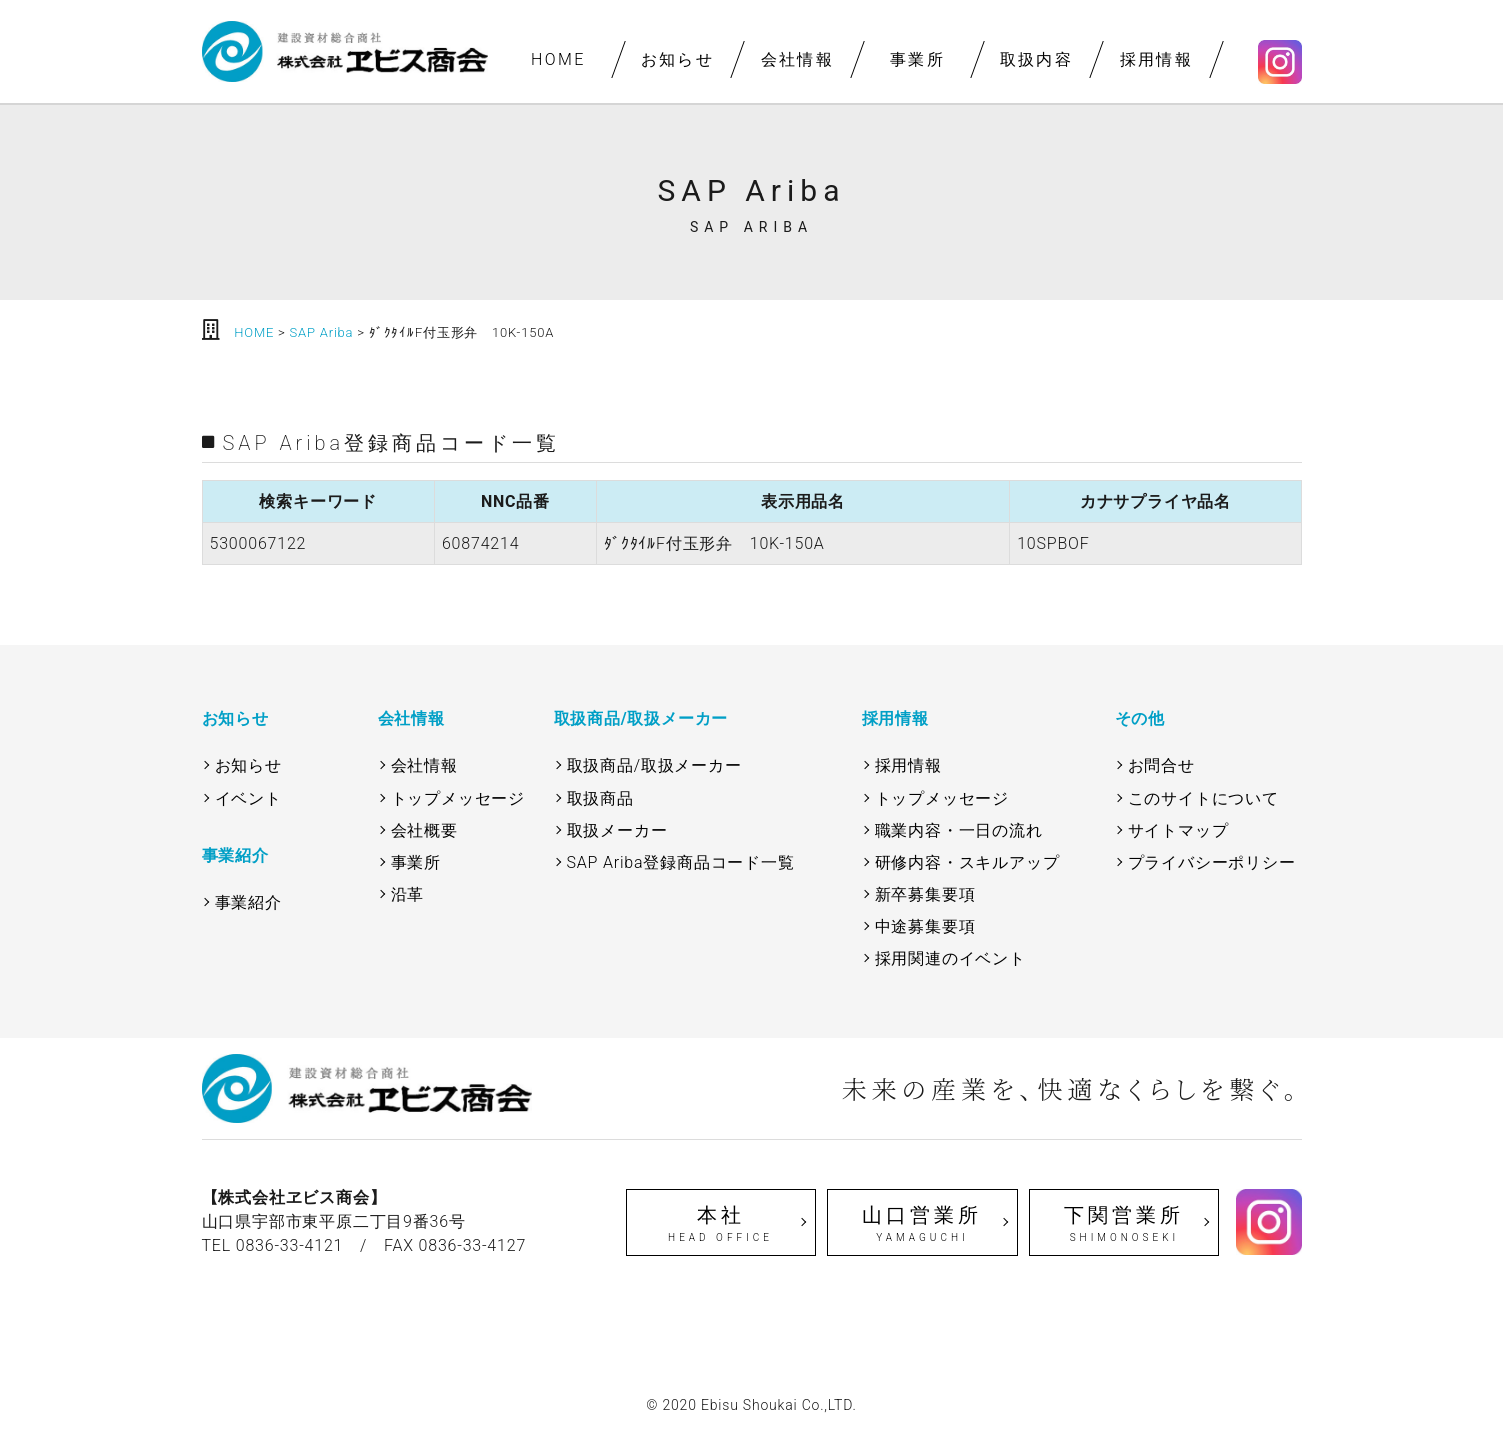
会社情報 (797, 59)
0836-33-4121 (290, 1245)
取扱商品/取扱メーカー (654, 765)
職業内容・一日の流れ (959, 830)
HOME (557, 59)
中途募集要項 (925, 926)
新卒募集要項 (925, 894)
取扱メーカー (617, 830)
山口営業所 (922, 1224)
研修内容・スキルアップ (967, 862)
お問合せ (1161, 765)
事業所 (916, 59)
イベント (248, 798)
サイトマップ (1178, 830)
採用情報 (1156, 59)
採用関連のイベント (950, 958)
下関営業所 (1124, 1224)
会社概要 (424, 830)
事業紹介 (248, 902)
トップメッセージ (458, 798)
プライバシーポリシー (1212, 862)
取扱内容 (1037, 59)
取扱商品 (600, 798)
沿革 (408, 894)
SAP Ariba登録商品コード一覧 (681, 862)
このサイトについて (1203, 798)
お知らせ (678, 59)
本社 (721, 1224)
